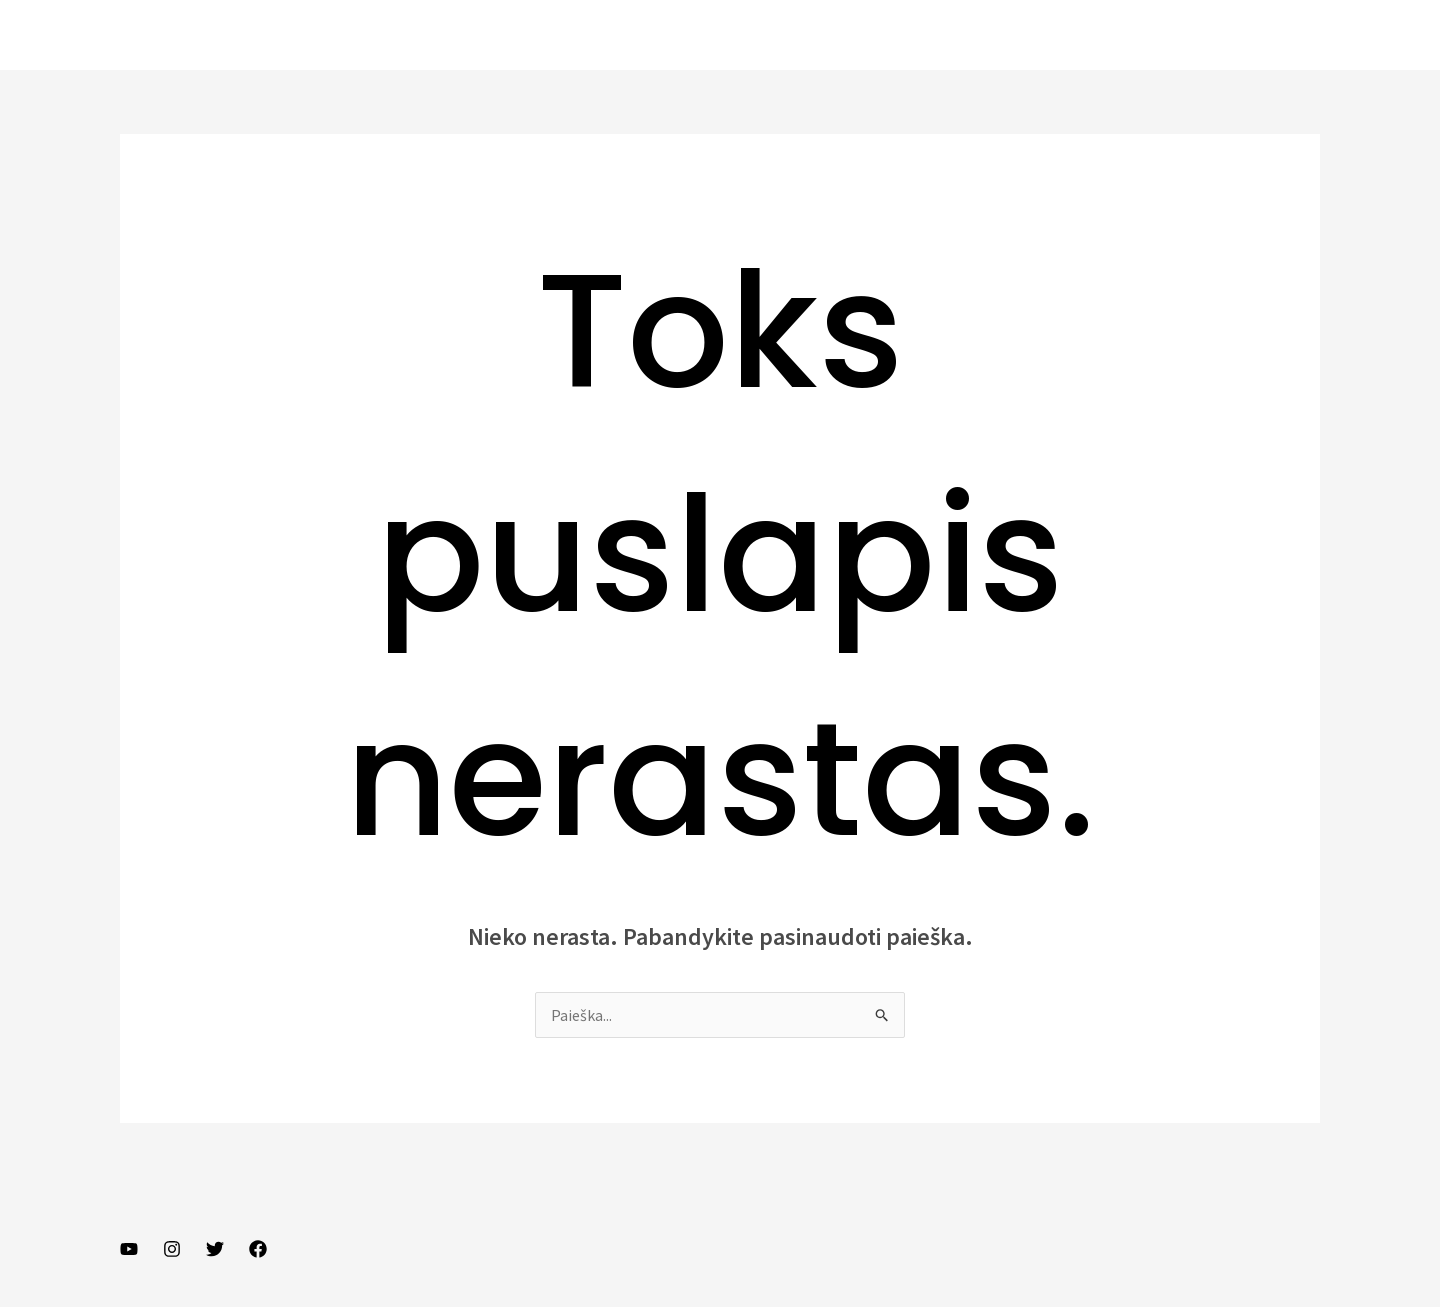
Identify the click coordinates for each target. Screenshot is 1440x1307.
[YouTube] (129, 1249)
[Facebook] (258, 1249)
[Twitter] (215, 1249)
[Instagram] (172, 1249)
